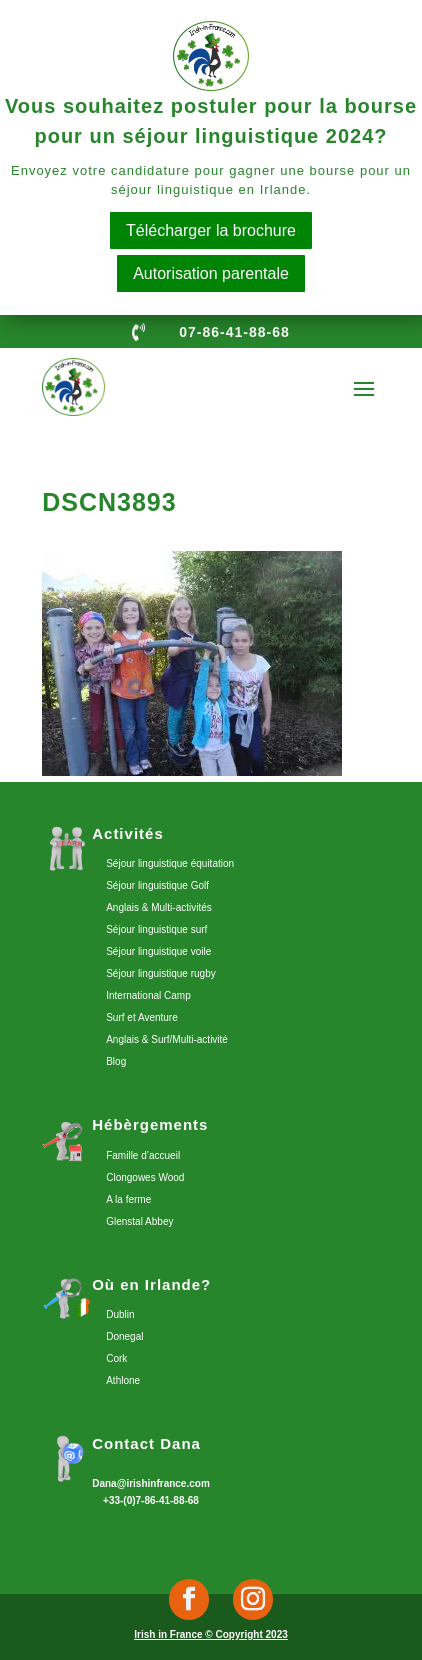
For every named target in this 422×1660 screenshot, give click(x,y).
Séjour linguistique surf (156, 929)
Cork (116, 1358)
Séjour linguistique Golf (157, 885)
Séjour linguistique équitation (170, 863)
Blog (116, 1061)
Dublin (120, 1314)
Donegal (124, 1336)
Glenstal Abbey (139, 1221)
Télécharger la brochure (211, 230)
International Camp (148, 995)
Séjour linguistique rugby (161, 973)
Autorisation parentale (211, 273)
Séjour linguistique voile (158, 951)
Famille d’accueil (143, 1155)
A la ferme (128, 1199)
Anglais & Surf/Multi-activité (167, 1039)
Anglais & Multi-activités (159, 907)
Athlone (123, 1380)
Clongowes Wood (145, 1177)
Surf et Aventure (142, 1017)
